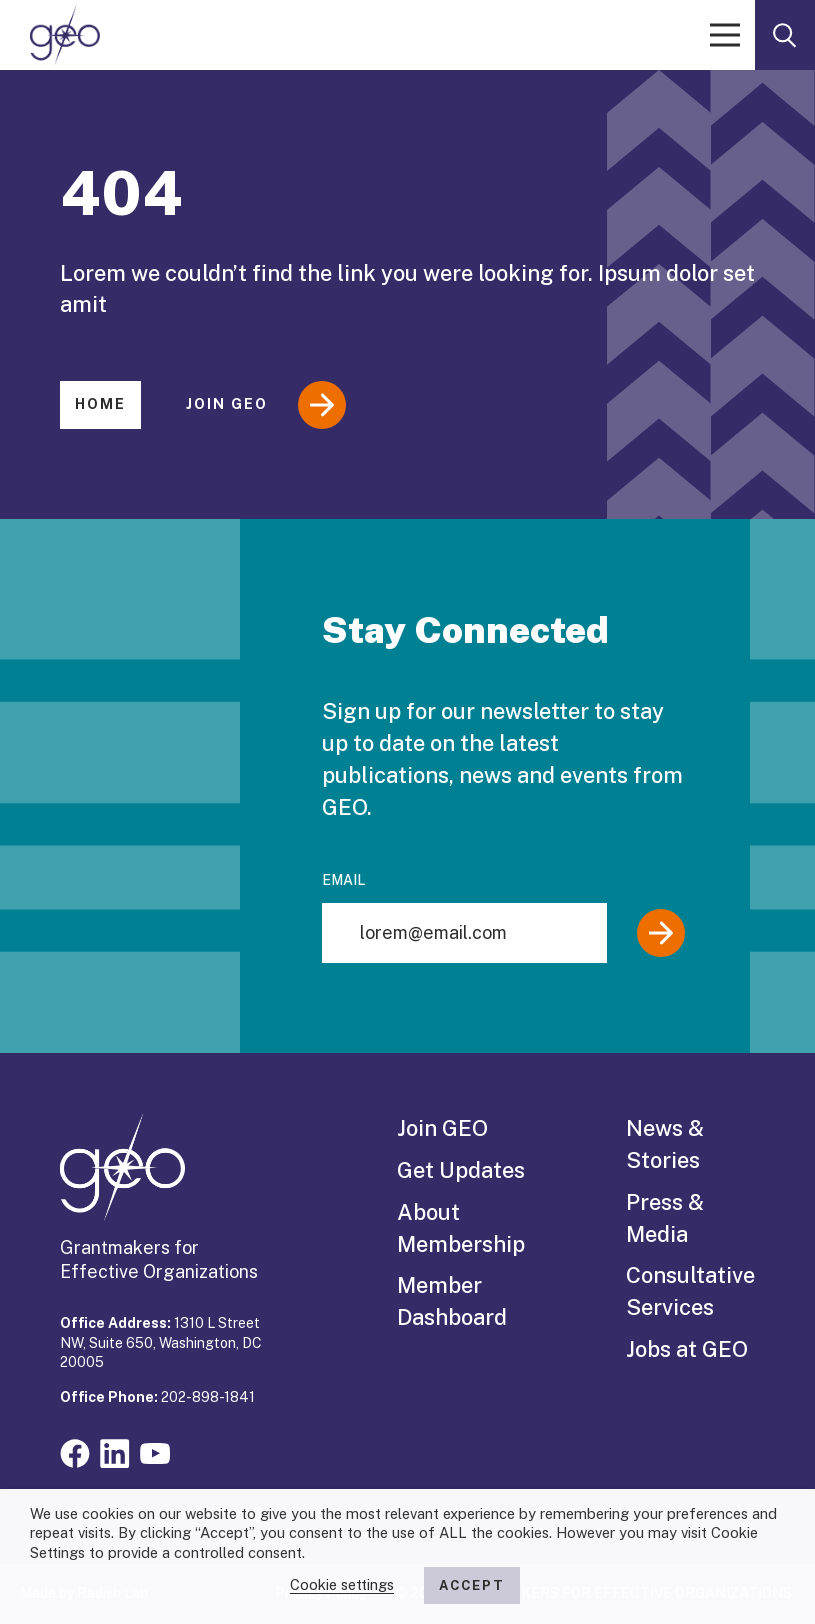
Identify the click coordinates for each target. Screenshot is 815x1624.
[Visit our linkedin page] (115, 1451)
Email (343, 880)
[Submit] (661, 933)
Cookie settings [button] (342, 1584)
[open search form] (785, 35)
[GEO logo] (65, 35)
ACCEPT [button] (472, 1585)
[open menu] (725, 35)
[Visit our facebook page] (75, 1451)
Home (100, 404)
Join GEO (266, 405)
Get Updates (461, 1170)
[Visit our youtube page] (155, 1451)
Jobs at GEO (687, 1349)
